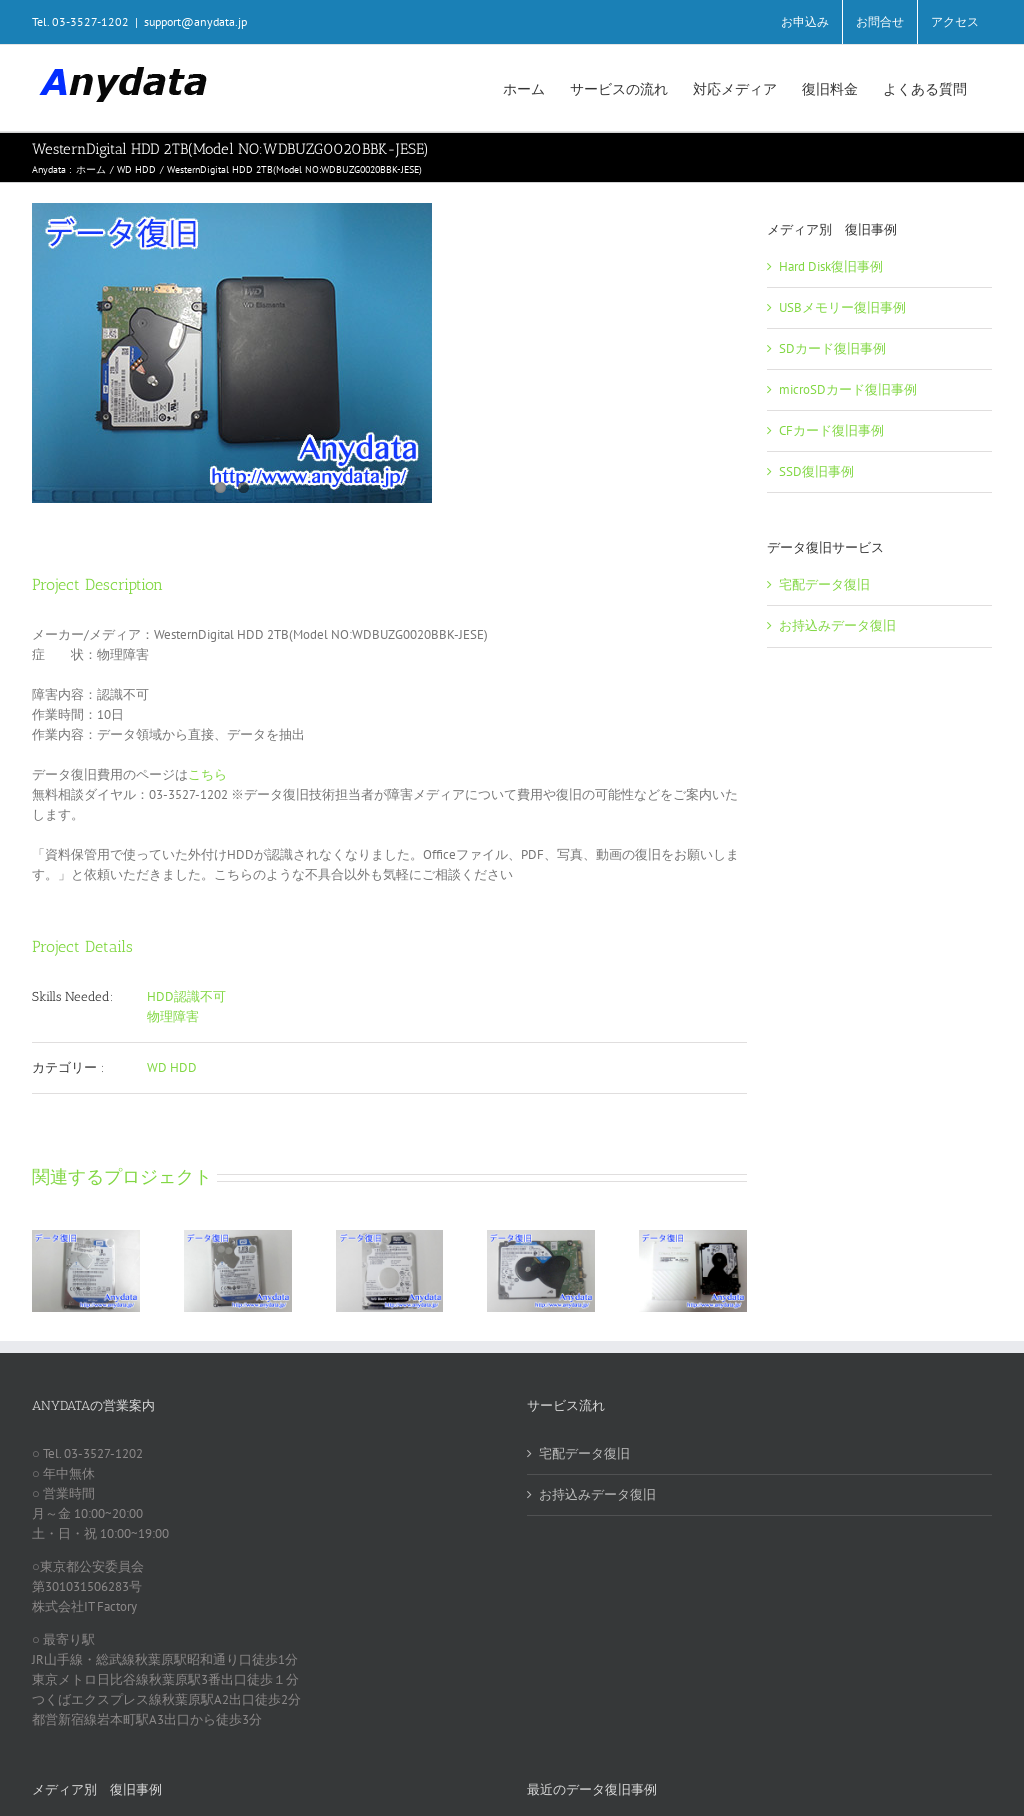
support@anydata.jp (195, 21)
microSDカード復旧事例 (848, 389)
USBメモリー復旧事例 (842, 307)
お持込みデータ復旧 (837, 625)
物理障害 (173, 1016)
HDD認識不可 (186, 996)
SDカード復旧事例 (832, 348)
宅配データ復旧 (824, 584)
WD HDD (172, 1067)
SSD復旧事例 (816, 471)
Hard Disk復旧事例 (831, 266)
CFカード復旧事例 (831, 430)
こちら (207, 774)
